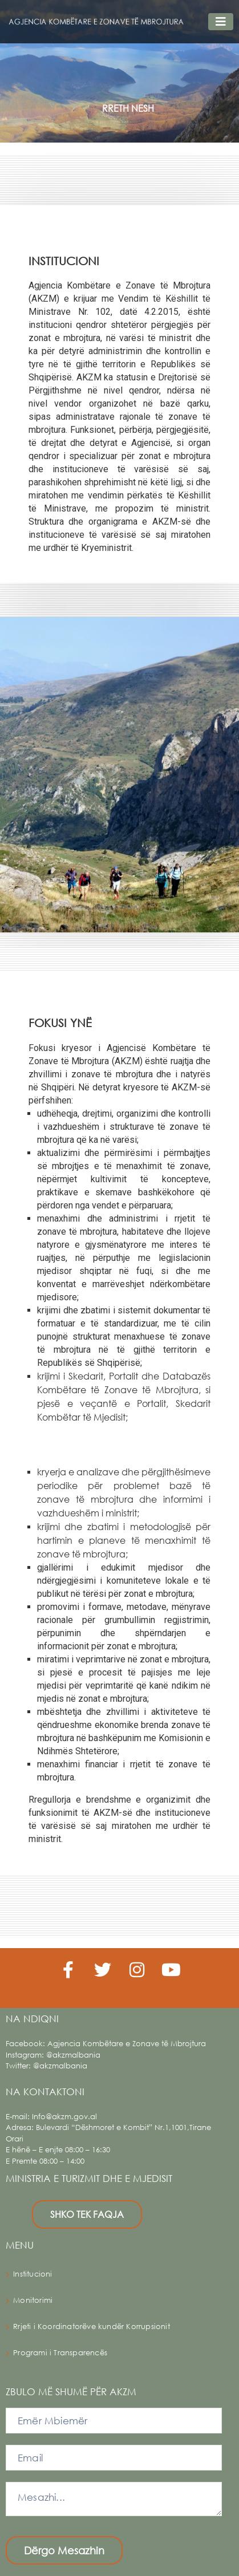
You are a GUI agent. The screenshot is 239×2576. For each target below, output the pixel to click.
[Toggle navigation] (220, 21)
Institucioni (32, 2274)
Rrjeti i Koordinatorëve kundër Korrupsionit (91, 2326)
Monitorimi (32, 2300)
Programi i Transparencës (60, 2353)
